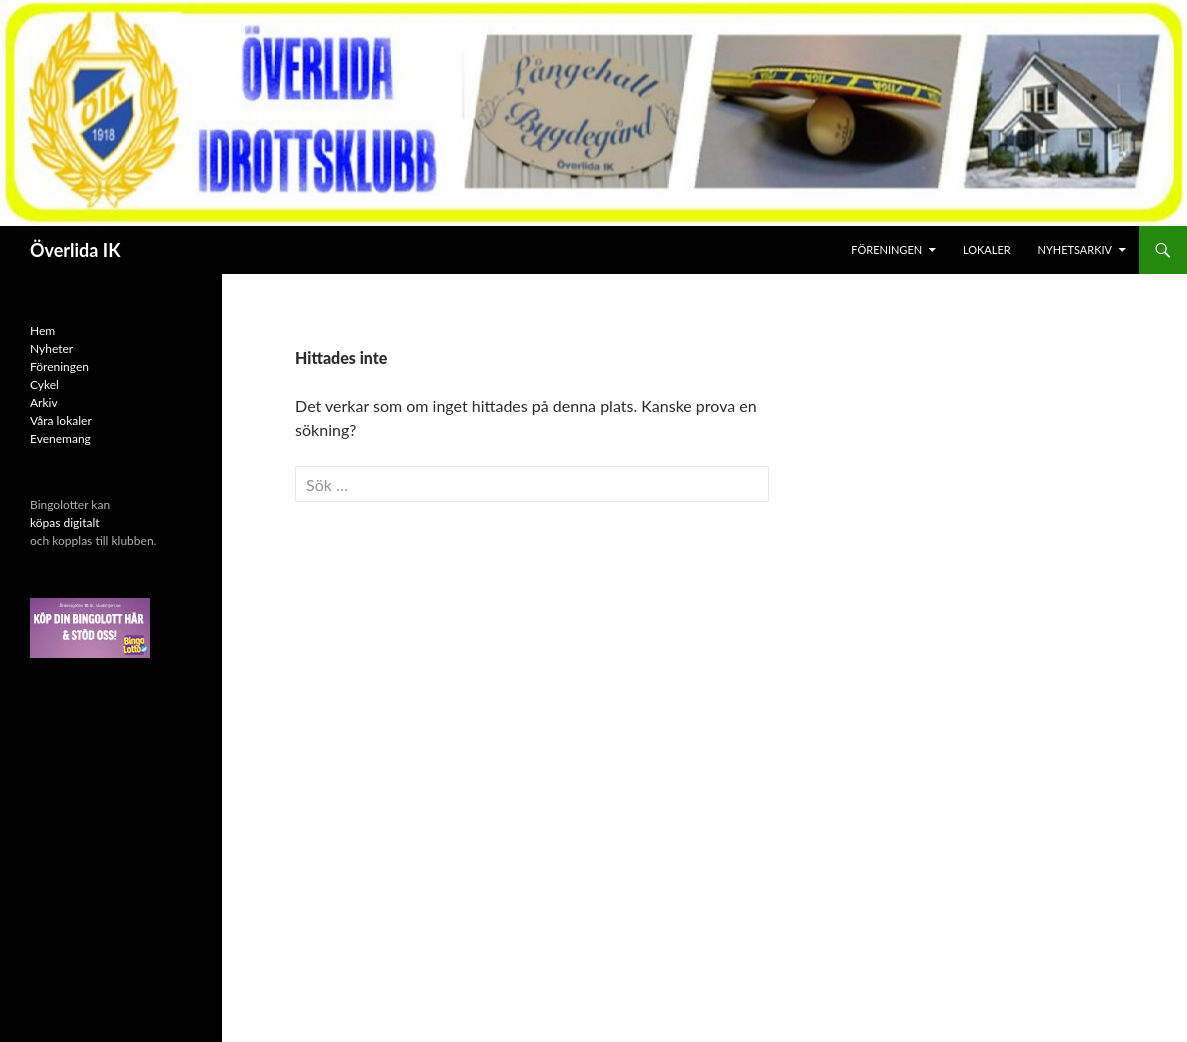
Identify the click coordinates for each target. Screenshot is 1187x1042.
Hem (42, 330)
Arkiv (44, 402)
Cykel (44, 384)
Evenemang (60, 438)
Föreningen (886, 249)
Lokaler (987, 249)
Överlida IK (75, 250)
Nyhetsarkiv (1075, 249)
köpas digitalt (65, 522)
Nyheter (51, 348)
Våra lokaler (61, 420)
